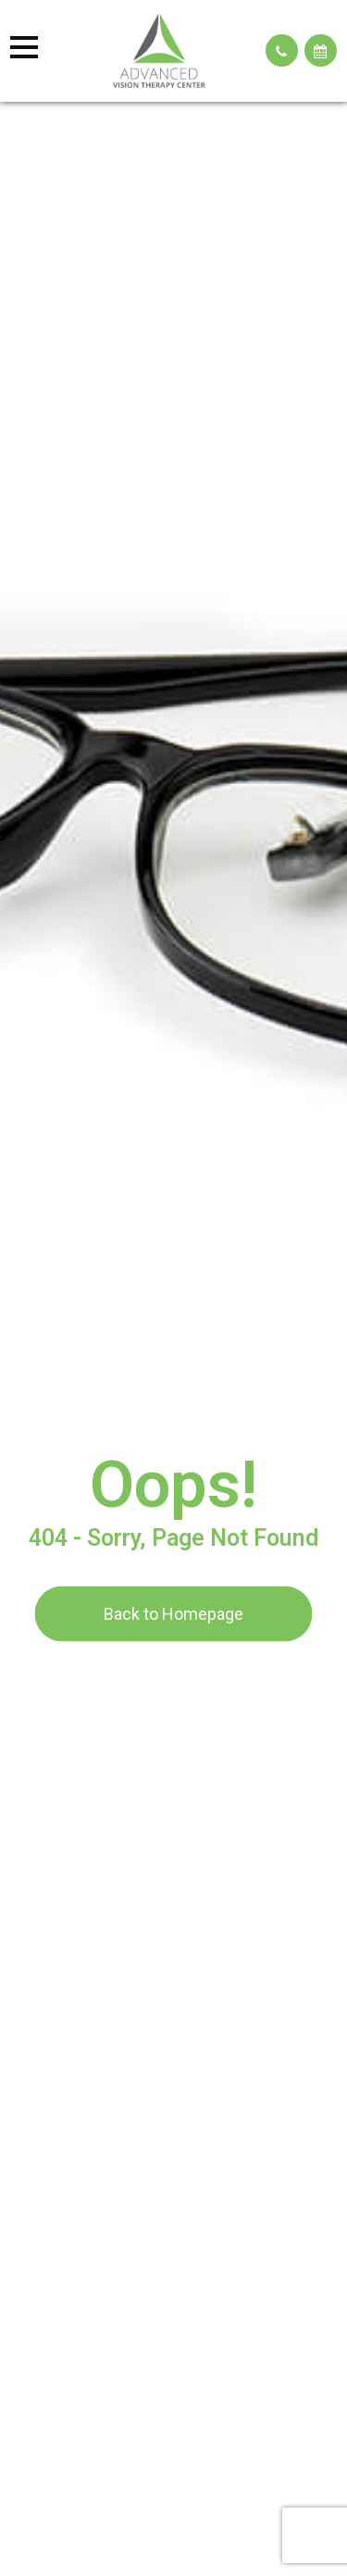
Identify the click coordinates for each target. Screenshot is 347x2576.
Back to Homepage (173, 1613)
